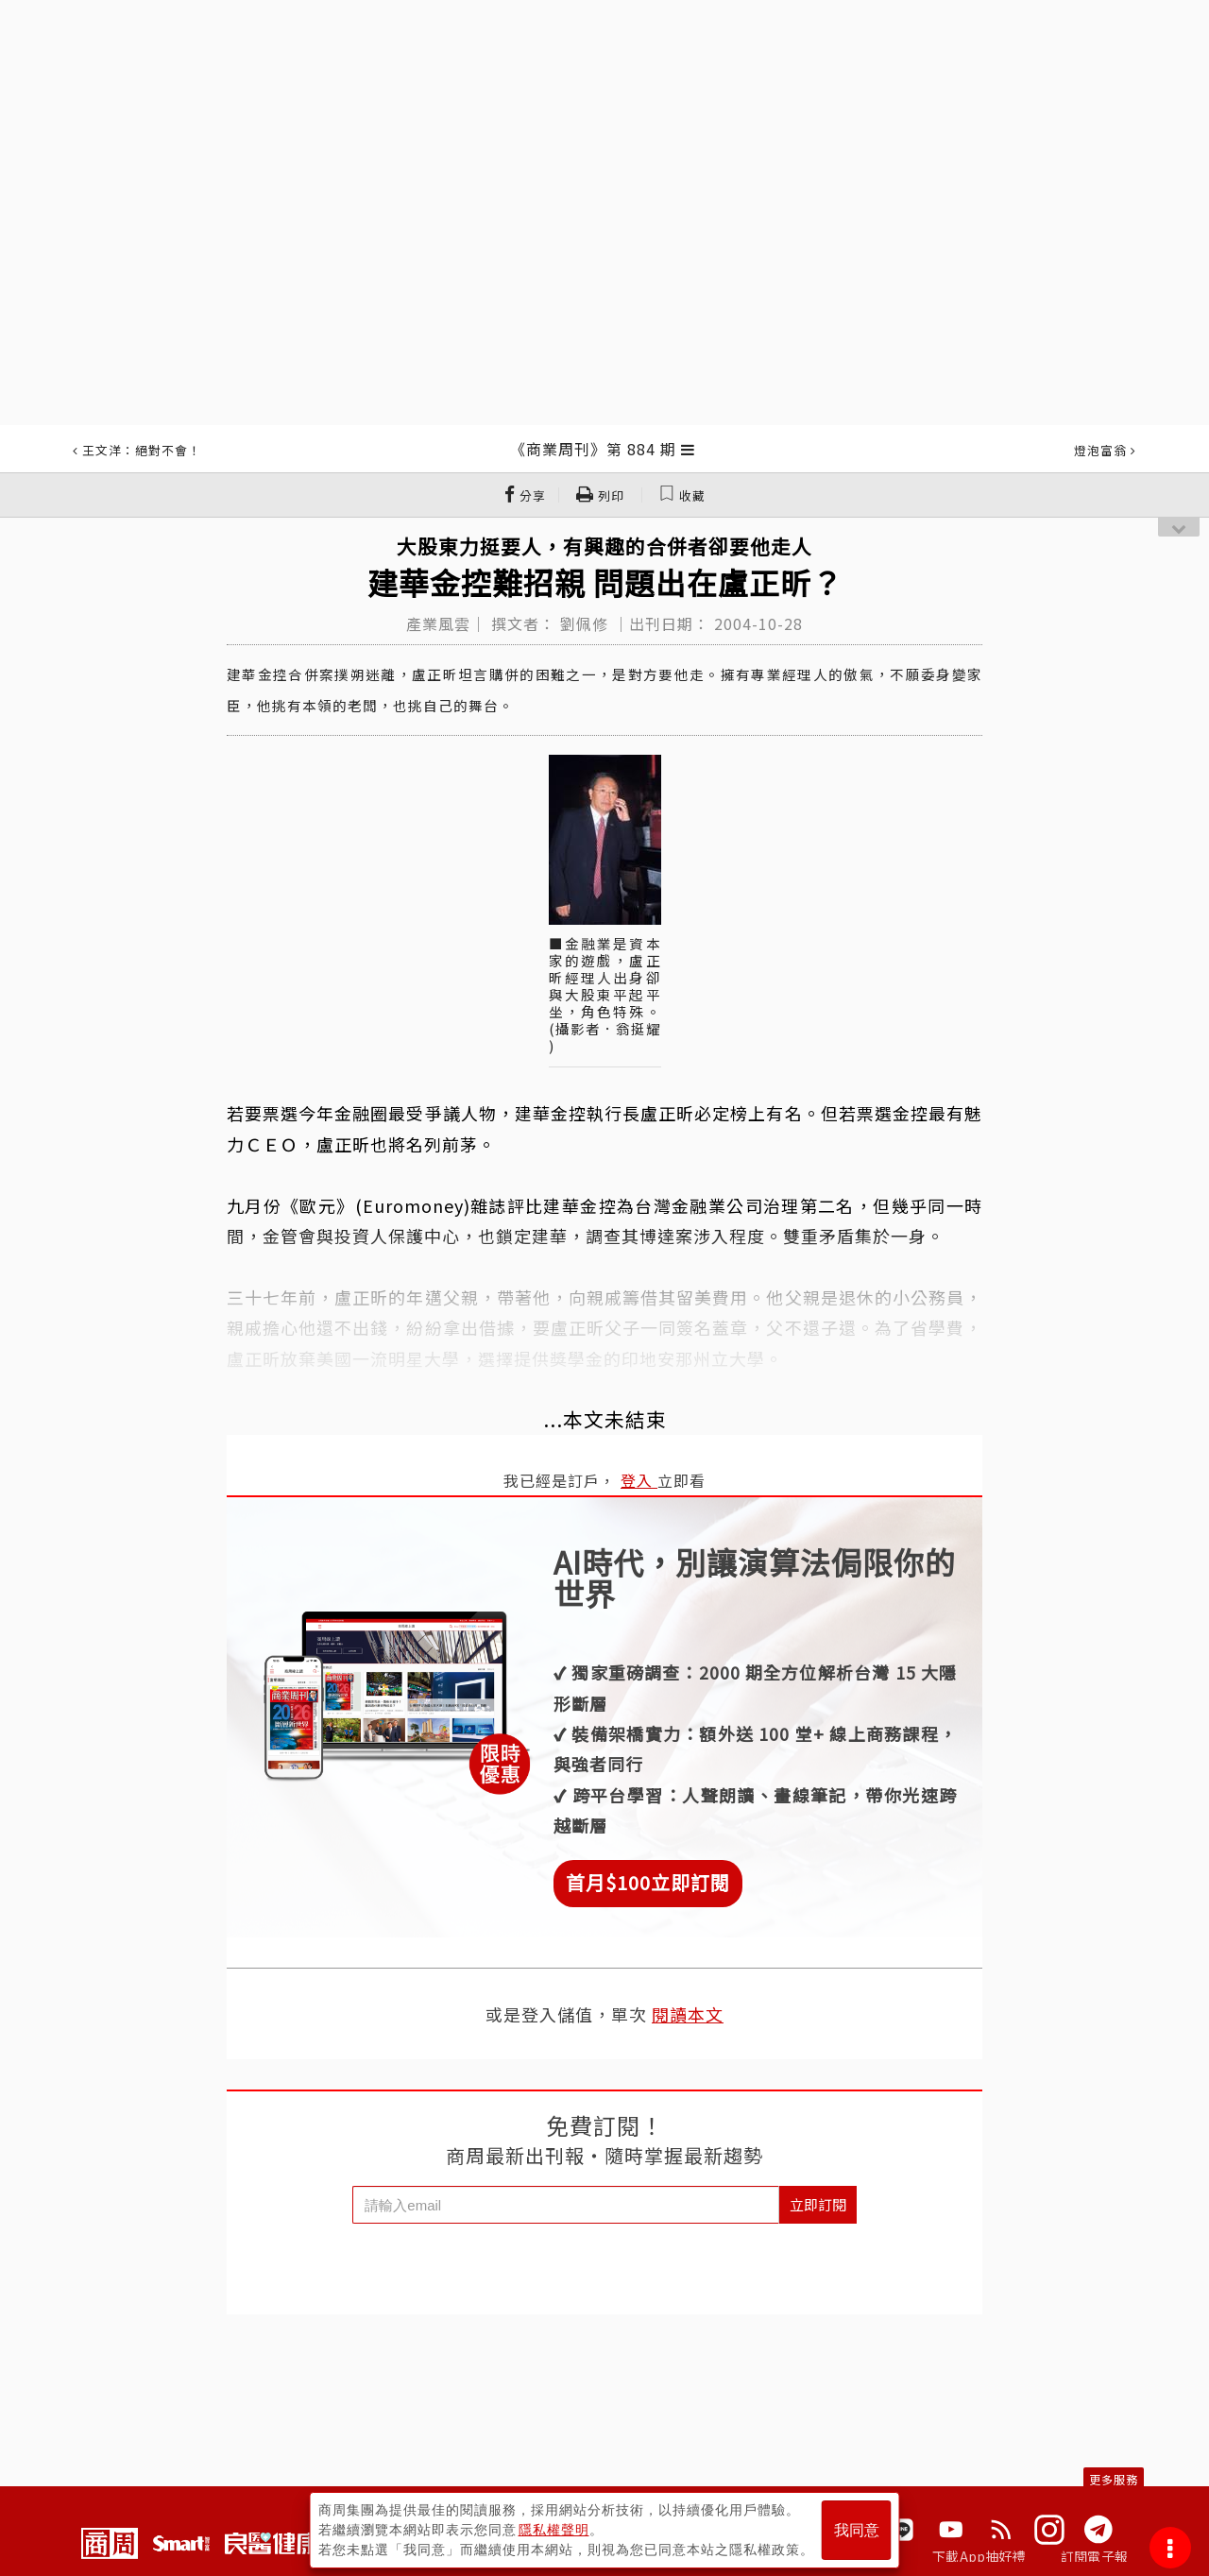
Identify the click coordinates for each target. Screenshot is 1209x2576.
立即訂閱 (818, 2204)
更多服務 (1113, 2479)
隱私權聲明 (554, 2529)
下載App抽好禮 (979, 2556)
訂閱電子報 (1094, 2556)
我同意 (856, 2530)
